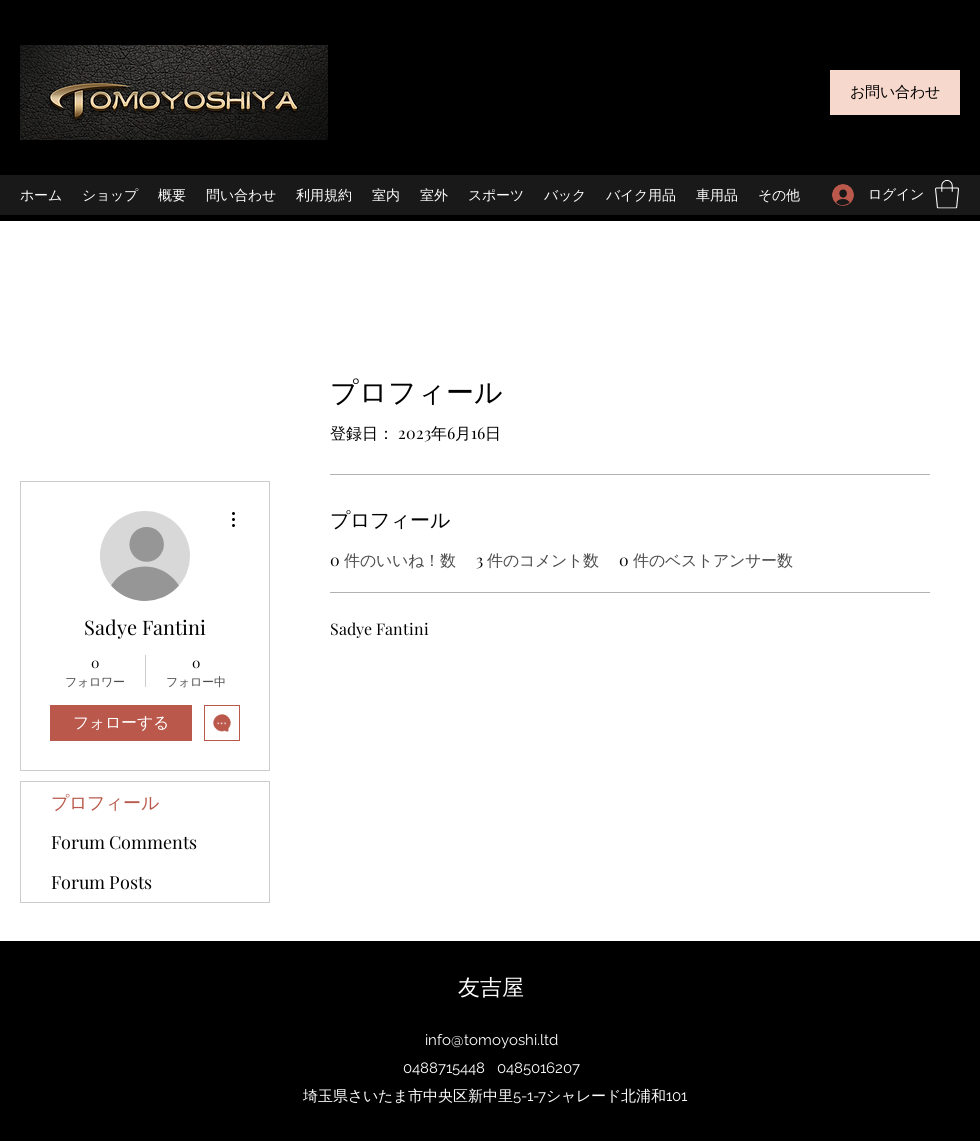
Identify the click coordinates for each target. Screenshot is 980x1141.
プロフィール (105, 802)
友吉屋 (491, 986)
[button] (947, 194)
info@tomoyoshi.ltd (491, 1040)
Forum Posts (101, 882)
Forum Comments (124, 842)
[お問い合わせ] (895, 92)
